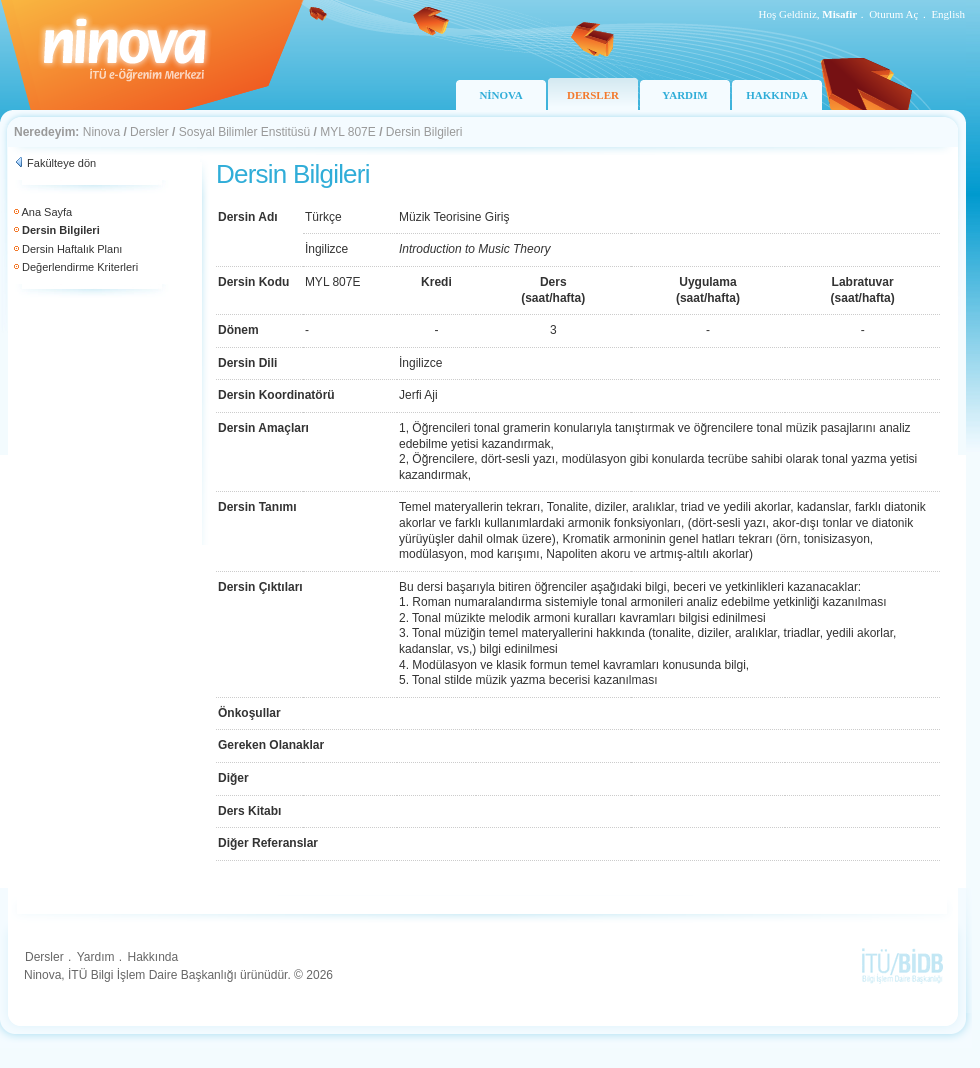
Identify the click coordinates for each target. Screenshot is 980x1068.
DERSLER (593, 95)
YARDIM (684, 95)
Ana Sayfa (46, 212)
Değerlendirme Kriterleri (80, 267)
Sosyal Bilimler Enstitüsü (244, 132)
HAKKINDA (777, 95)
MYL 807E (348, 132)
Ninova (101, 132)
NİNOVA (500, 95)
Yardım (96, 957)
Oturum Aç (893, 14)
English (948, 14)
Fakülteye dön (61, 163)
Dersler (149, 132)
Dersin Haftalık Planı (72, 249)
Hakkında (152, 957)
